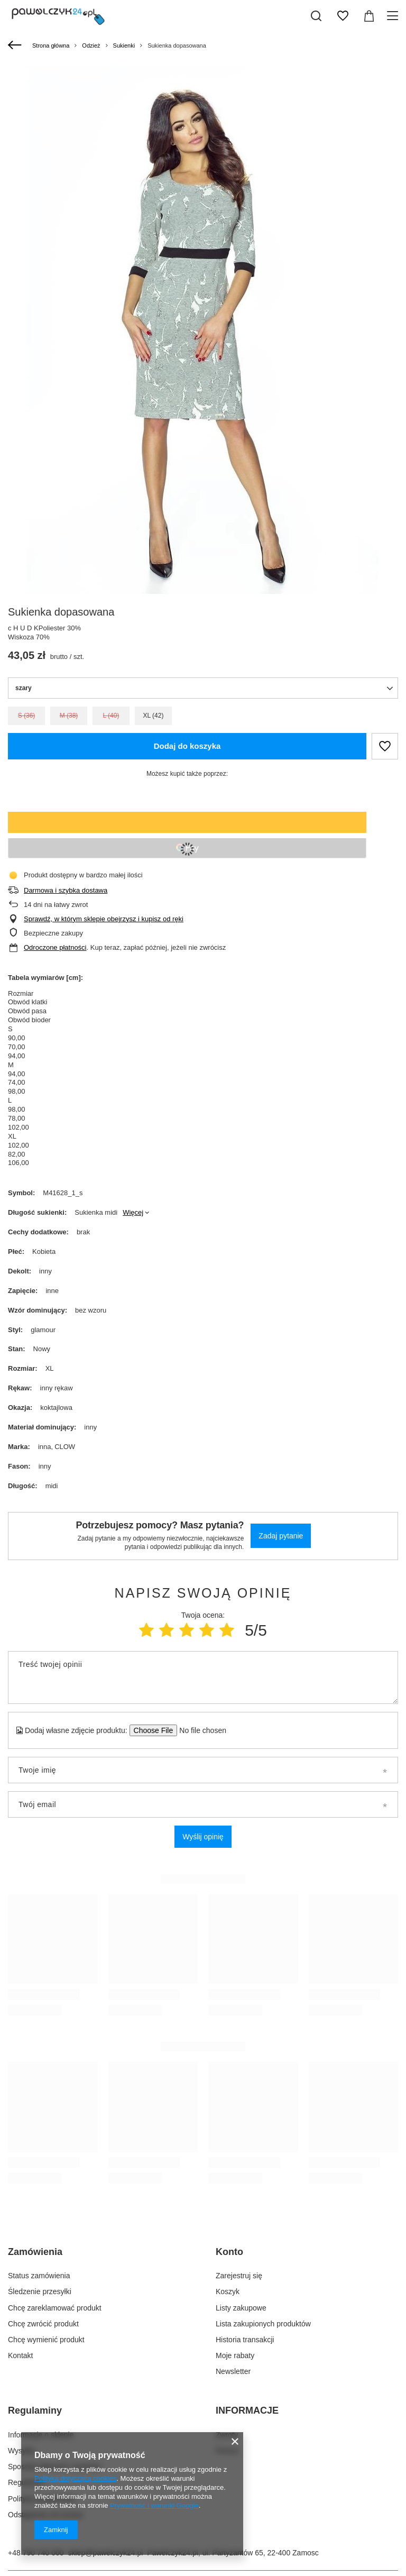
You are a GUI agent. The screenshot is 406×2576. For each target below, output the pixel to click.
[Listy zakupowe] (342, 16)
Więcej (133, 1212)
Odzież (91, 45)
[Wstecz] (16, 45)
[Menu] (394, 16)
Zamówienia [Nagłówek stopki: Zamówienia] (35, 2252)
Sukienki (124, 45)
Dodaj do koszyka (187, 745)
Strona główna (50, 45)
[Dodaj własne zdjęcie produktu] (200, 1730)
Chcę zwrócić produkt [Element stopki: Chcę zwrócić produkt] (43, 2324)
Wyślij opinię (203, 1836)
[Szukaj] (316, 16)
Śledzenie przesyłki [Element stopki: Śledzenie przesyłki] (39, 2291)
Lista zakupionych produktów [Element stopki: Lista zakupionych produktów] (263, 2324)
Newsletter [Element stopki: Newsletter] (233, 2371)
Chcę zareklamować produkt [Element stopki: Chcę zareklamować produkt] (55, 2308)
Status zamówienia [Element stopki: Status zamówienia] (39, 2275)
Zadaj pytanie (281, 1536)
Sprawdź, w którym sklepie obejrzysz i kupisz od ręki (103, 919)
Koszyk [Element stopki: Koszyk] (227, 2291)
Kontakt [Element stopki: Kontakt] (20, 2355)
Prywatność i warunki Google (154, 2505)
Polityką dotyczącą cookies (75, 2478)
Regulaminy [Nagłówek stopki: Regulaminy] (35, 2410)
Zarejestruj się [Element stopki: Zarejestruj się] (239, 2275)
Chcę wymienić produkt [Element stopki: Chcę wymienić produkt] (46, 2339)
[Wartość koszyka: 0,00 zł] (369, 16)
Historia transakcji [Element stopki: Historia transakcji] (245, 2339)
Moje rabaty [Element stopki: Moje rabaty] (235, 2355)
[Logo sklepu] (58, 15)
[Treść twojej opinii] (203, 1677)
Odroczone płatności (55, 947)
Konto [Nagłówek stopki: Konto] (229, 2252)
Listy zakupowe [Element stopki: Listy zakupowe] (241, 2308)
